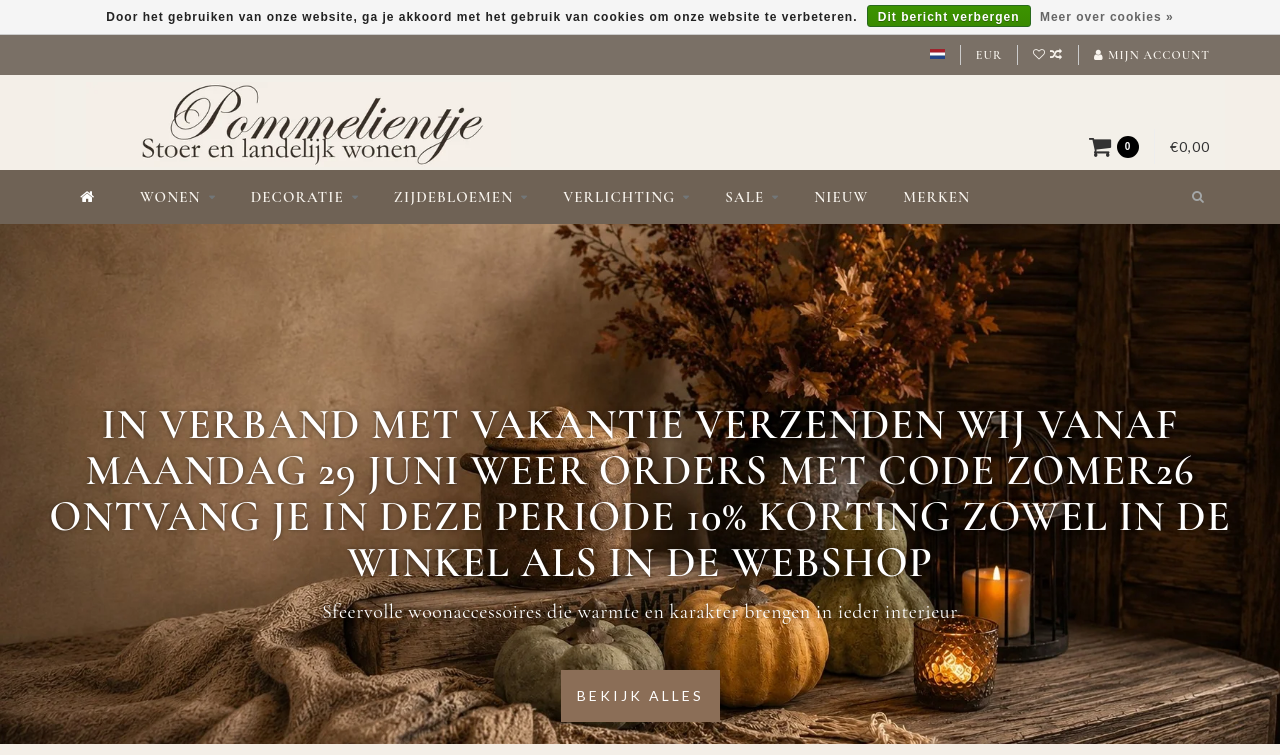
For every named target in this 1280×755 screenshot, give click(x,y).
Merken (936, 197)
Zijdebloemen (453, 197)
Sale (744, 197)
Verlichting (619, 197)
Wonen (170, 197)
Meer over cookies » (1107, 17)
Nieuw (841, 197)
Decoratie (297, 197)
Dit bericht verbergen (949, 17)
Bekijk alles (640, 695)
